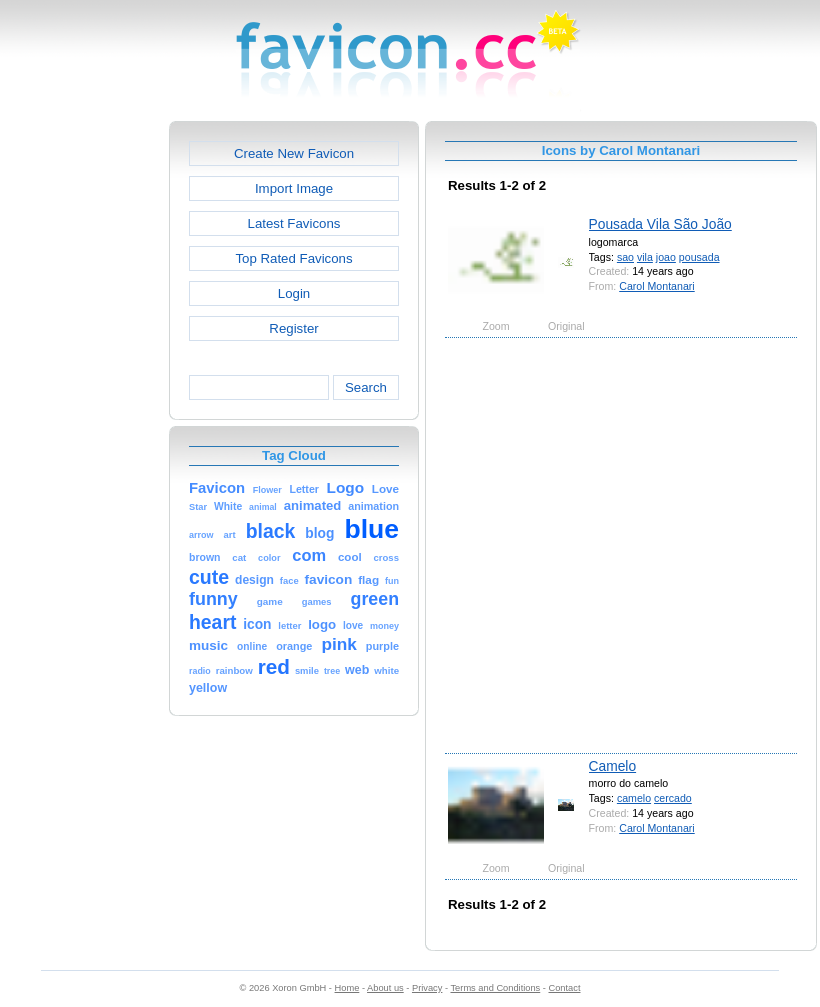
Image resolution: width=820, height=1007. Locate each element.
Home (347, 988)
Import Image (294, 188)
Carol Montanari (656, 286)
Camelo (613, 766)
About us (385, 988)
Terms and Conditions (495, 988)
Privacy (427, 988)
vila (645, 257)
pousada (699, 257)
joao (666, 257)
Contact (565, 988)
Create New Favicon (294, 153)
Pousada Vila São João (660, 224)
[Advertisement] (211, 544)
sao (625, 257)
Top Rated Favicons (293, 258)
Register (293, 328)
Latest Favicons (294, 223)
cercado (673, 798)
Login (294, 293)
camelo (634, 798)
